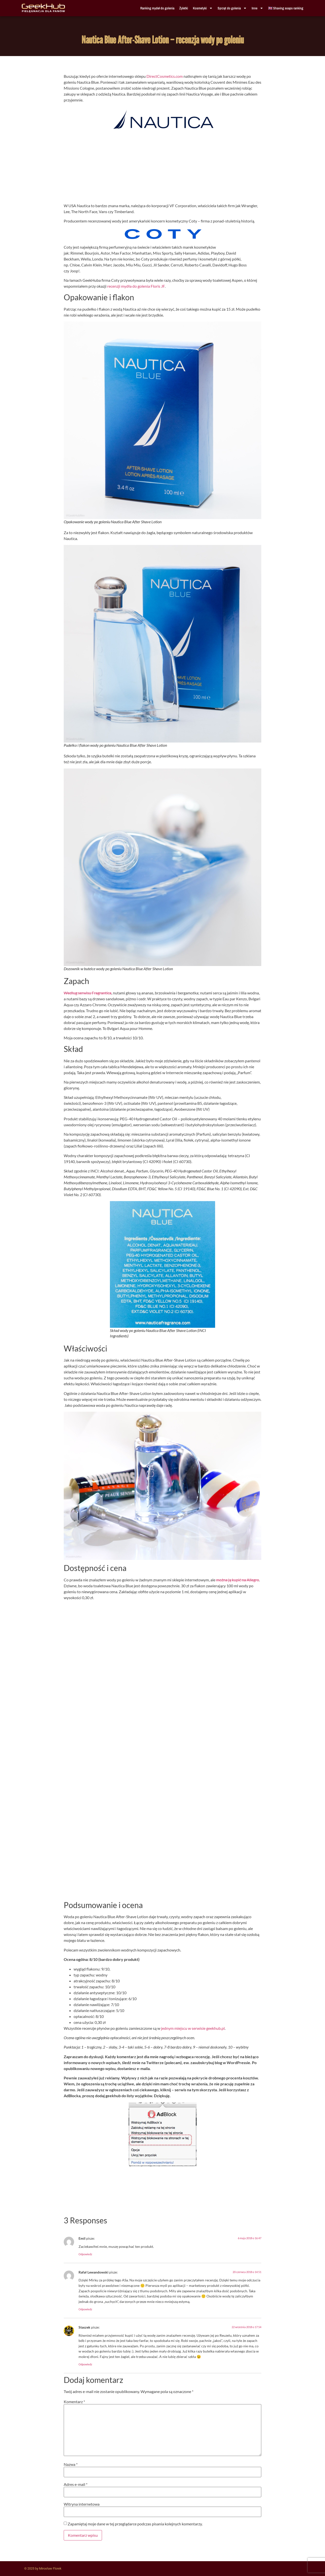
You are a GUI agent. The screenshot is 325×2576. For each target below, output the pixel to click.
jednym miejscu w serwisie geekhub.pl (193, 2028)
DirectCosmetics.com (164, 76)
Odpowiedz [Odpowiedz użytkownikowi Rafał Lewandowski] (85, 2309)
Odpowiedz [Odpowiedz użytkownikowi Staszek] (85, 2364)
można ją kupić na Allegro (237, 1579)
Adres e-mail (75, 2484)
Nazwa (71, 2464)
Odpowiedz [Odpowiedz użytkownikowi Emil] (85, 2254)
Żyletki (183, 8)
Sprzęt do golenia (232, 8)
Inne (257, 8)
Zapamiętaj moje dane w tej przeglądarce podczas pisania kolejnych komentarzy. (135, 2524)
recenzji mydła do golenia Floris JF (136, 286)
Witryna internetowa (82, 2504)
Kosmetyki (203, 8)
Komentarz (74, 2402)
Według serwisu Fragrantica (87, 992)
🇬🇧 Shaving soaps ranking (285, 8)
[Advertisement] (162, 168)
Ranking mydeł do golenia (157, 8)
